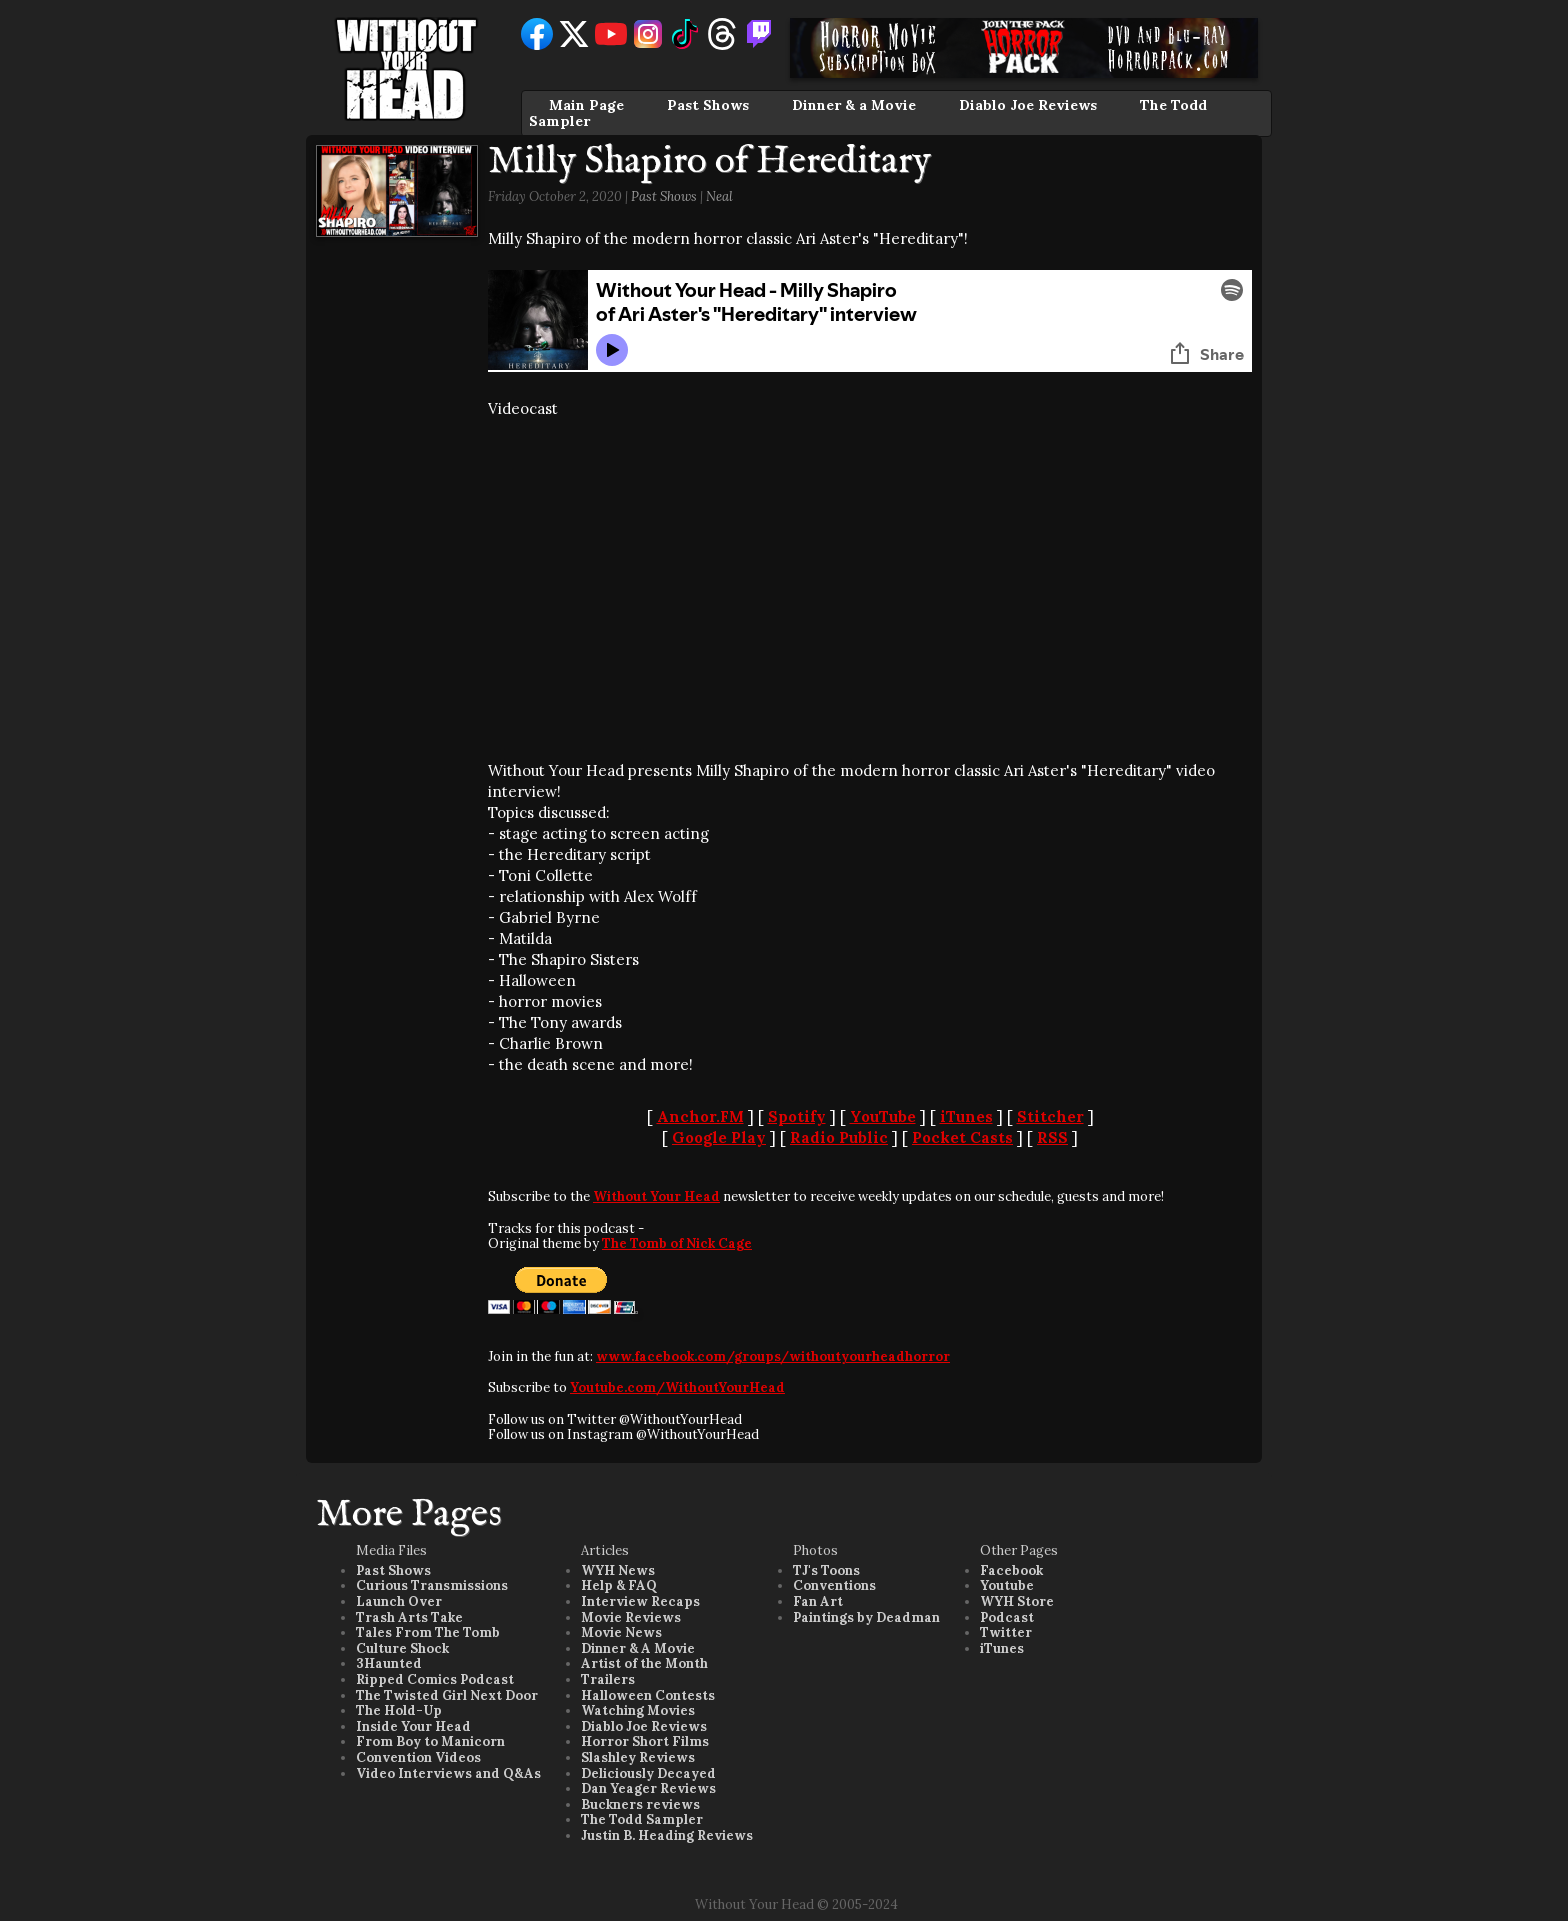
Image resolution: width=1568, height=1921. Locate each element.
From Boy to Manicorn (430, 1741)
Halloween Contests (648, 1695)
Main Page (586, 105)
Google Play (719, 1137)
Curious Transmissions (432, 1585)
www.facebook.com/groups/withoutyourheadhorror (773, 1356)
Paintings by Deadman (866, 1617)
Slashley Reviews (638, 1757)
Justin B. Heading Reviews (667, 1835)
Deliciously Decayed (648, 1773)
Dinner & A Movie (638, 1648)
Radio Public (839, 1137)
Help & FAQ (619, 1585)
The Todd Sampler (642, 1819)
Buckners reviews (640, 1804)
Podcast (1007, 1617)
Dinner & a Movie (854, 105)
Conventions (834, 1585)
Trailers (608, 1679)
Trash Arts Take (409, 1617)
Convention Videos (418, 1757)
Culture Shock (402, 1648)
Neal (719, 196)
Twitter (1006, 1632)
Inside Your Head (413, 1726)
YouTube (883, 1116)
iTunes (966, 1116)
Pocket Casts (962, 1137)
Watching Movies (638, 1710)
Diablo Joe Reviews (1028, 105)
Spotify (797, 1116)
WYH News (618, 1570)
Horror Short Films (645, 1741)
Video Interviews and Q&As (448, 1773)
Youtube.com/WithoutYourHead (677, 1387)
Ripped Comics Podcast (435, 1679)
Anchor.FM (700, 1116)
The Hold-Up (399, 1710)
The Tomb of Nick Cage (677, 1243)
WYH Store (1017, 1601)
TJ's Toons (826, 1570)
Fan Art (818, 1601)
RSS (1052, 1137)
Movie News (621, 1632)
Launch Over (399, 1601)
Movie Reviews (631, 1617)
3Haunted (389, 1663)
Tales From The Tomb (428, 1632)
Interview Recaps (640, 1601)
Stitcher (1050, 1116)
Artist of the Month (644, 1663)
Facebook (1011, 1570)
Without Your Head (656, 1196)
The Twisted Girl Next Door (447, 1695)
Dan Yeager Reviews (648, 1788)
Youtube (1007, 1585)
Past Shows (708, 105)
